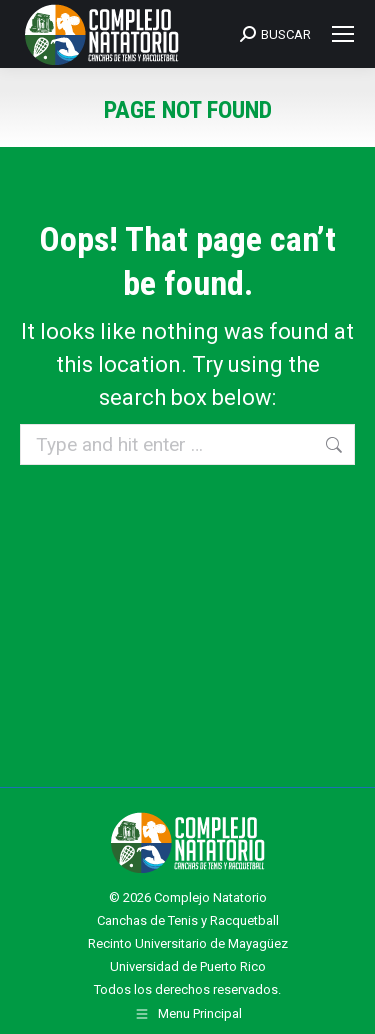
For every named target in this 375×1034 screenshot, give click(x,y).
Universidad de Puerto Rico (188, 966)
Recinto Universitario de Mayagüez (188, 943)
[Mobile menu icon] (343, 34)
